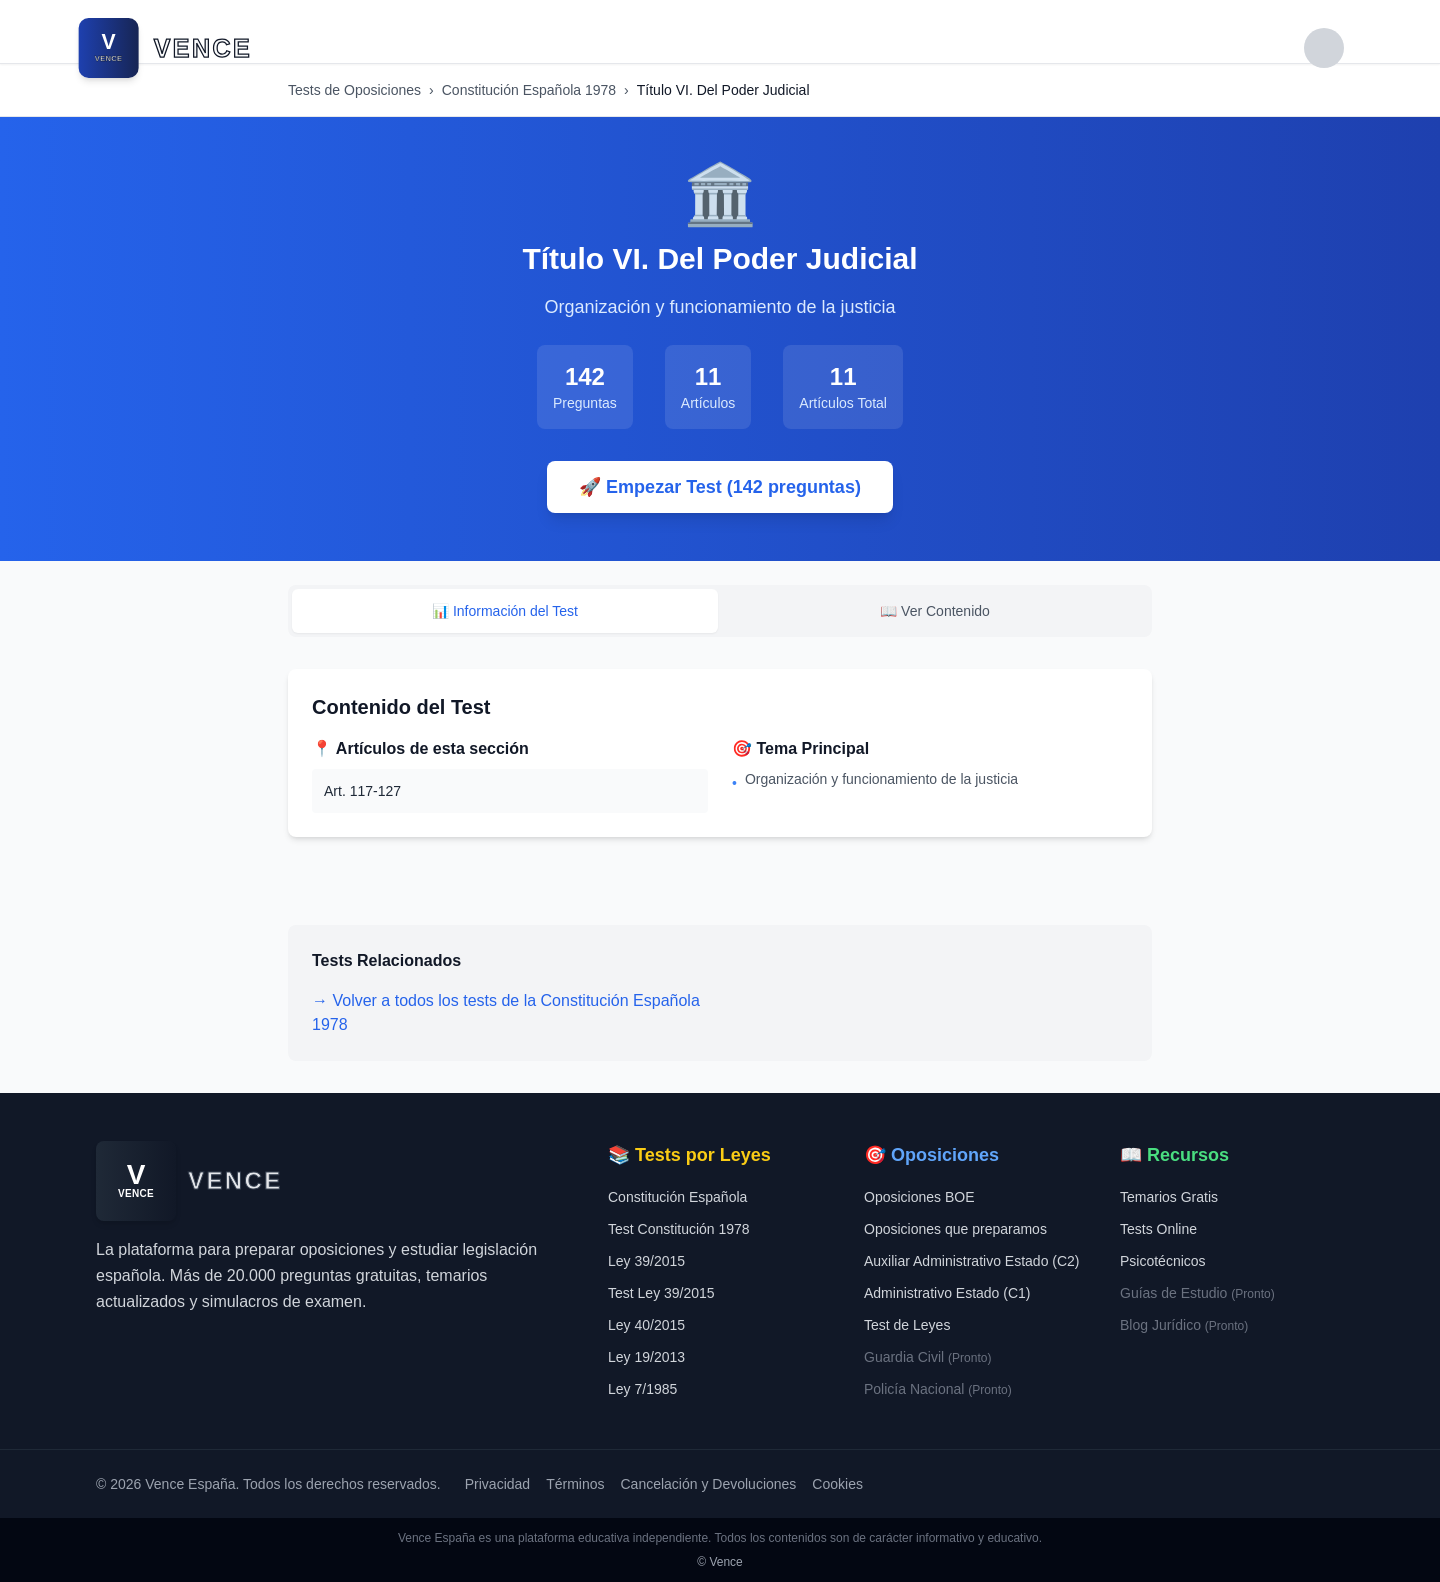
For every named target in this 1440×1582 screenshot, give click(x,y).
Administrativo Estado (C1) (947, 1293)
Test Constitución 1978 (679, 1229)
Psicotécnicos (1163, 1261)
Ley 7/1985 (642, 1389)
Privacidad (497, 1484)
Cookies (837, 1484)
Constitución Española (677, 1197)
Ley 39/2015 (646, 1261)
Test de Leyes (907, 1325)
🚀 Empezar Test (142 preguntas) (720, 487)
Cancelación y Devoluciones (708, 1484)
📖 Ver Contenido (935, 611)
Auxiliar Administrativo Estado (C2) (972, 1261)
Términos (575, 1484)
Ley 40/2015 (646, 1325)
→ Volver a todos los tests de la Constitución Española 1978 (506, 1012)
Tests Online (1158, 1229)
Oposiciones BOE (919, 1197)
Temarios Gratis (1169, 1197)
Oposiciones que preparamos (955, 1229)
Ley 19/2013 (646, 1357)
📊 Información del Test (505, 611)
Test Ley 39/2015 (661, 1293)
